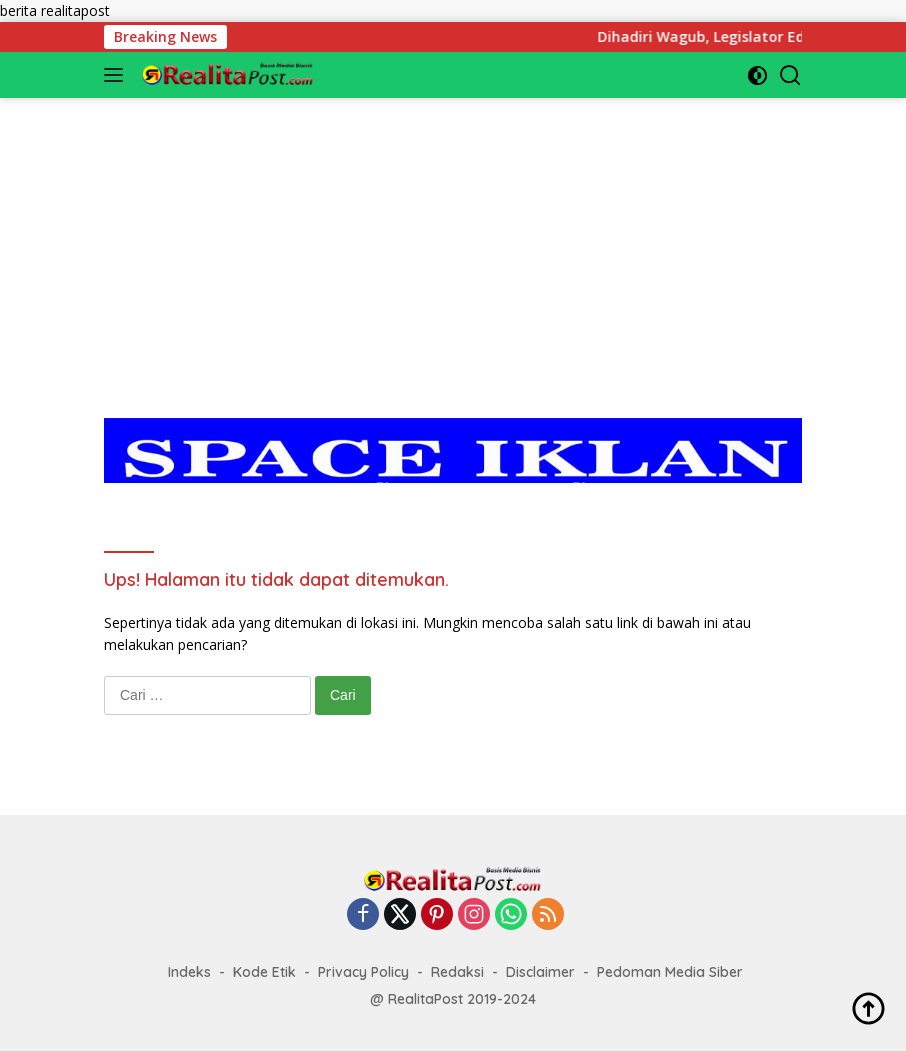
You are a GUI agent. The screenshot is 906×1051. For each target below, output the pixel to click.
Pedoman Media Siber (670, 972)
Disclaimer (540, 972)
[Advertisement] (453, 238)
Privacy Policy (363, 972)
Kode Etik (264, 972)
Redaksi (457, 972)
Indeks (189, 972)
